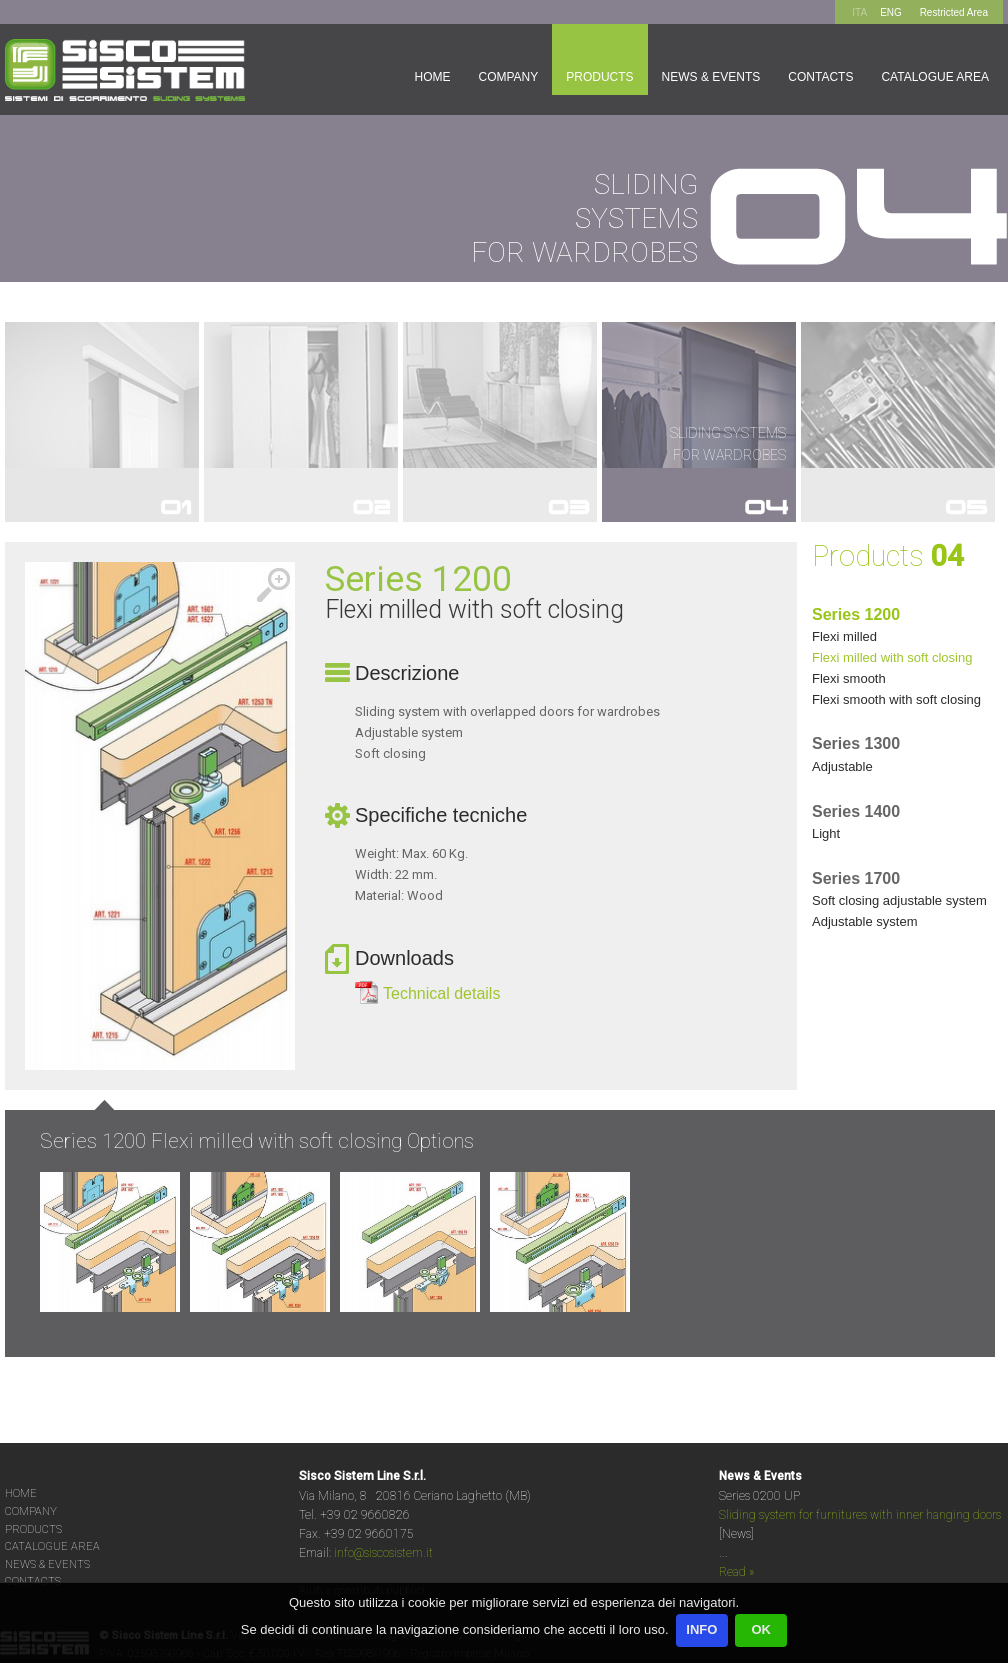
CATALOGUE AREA (52, 1546)
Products (599, 77)
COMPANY (31, 1511)
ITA (859, 12)
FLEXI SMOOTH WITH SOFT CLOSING (896, 699)
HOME (21, 1493)
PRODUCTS (33, 1529)
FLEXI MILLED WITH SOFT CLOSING (892, 657)
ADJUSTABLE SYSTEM (865, 921)
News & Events (711, 77)
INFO (701, 1629)
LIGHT (826, 833)
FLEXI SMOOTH (849, 678)
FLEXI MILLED (844, 636)
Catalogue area (935, 77)
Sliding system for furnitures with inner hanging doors (860, 1515)
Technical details (441, 993)
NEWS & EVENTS (47, 1564)
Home (432, 77)
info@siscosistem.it (383, 1553)
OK (761, 1629)
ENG (891, 12)
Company (508, 77)
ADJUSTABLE (842, 766)
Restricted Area (954, 12)
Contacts (820, 77)
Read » (736, 1572)
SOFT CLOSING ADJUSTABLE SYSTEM (899, 900)
